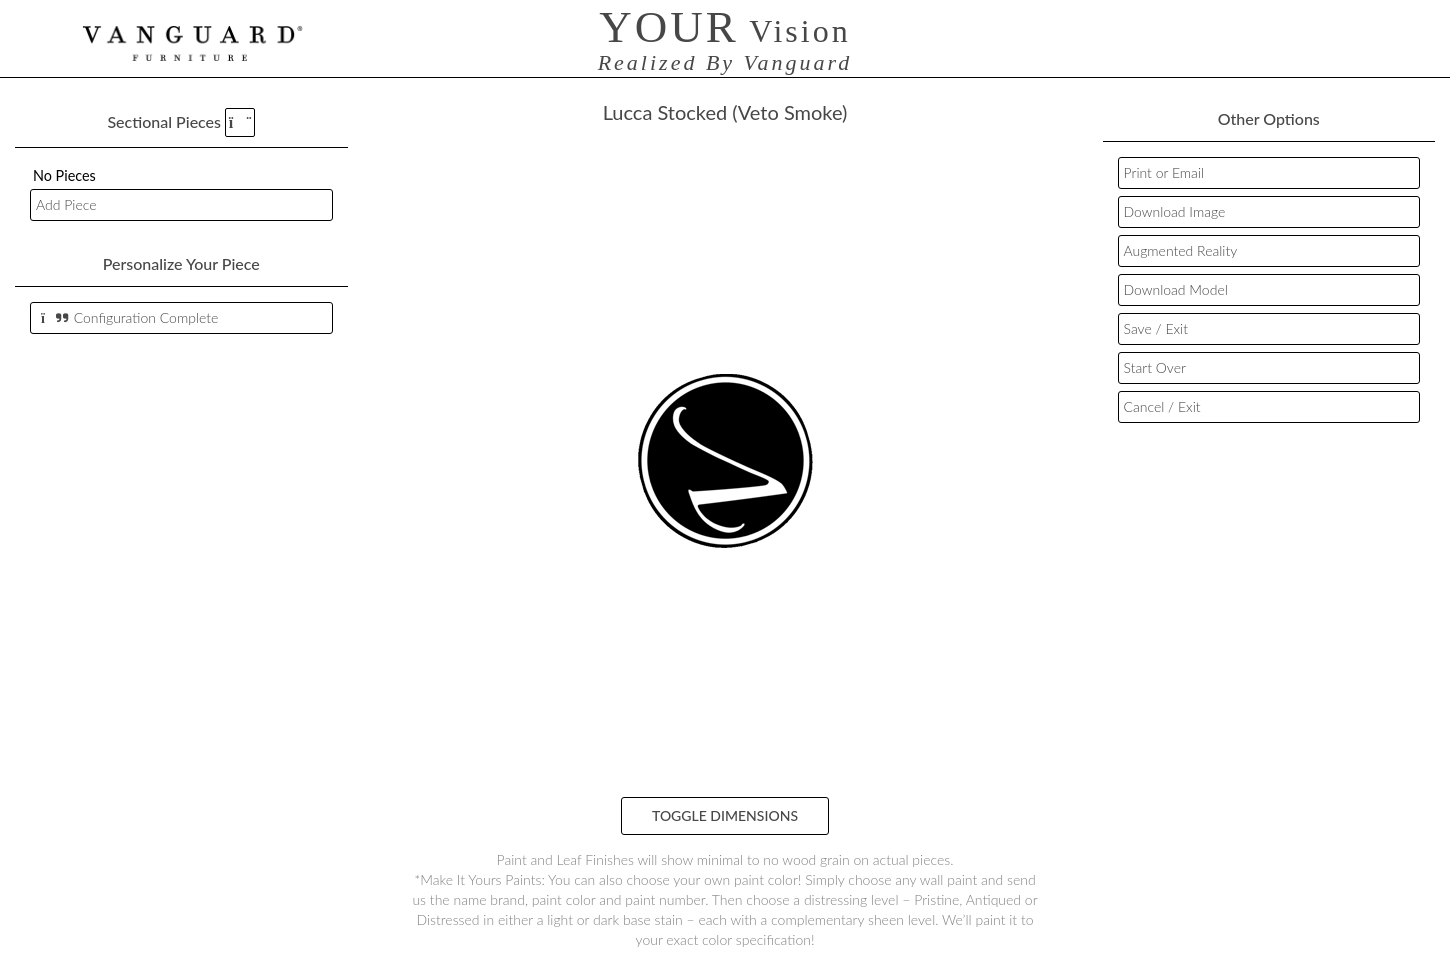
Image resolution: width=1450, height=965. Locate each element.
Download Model (1176, 289)
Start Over (1155, 367)
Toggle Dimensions (725, 815)
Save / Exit (1156, 328)
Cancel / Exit (1162, 406)
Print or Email (1164, 172)
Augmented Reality (1181, 250)
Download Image (1175, 211)
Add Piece (66, 204)
